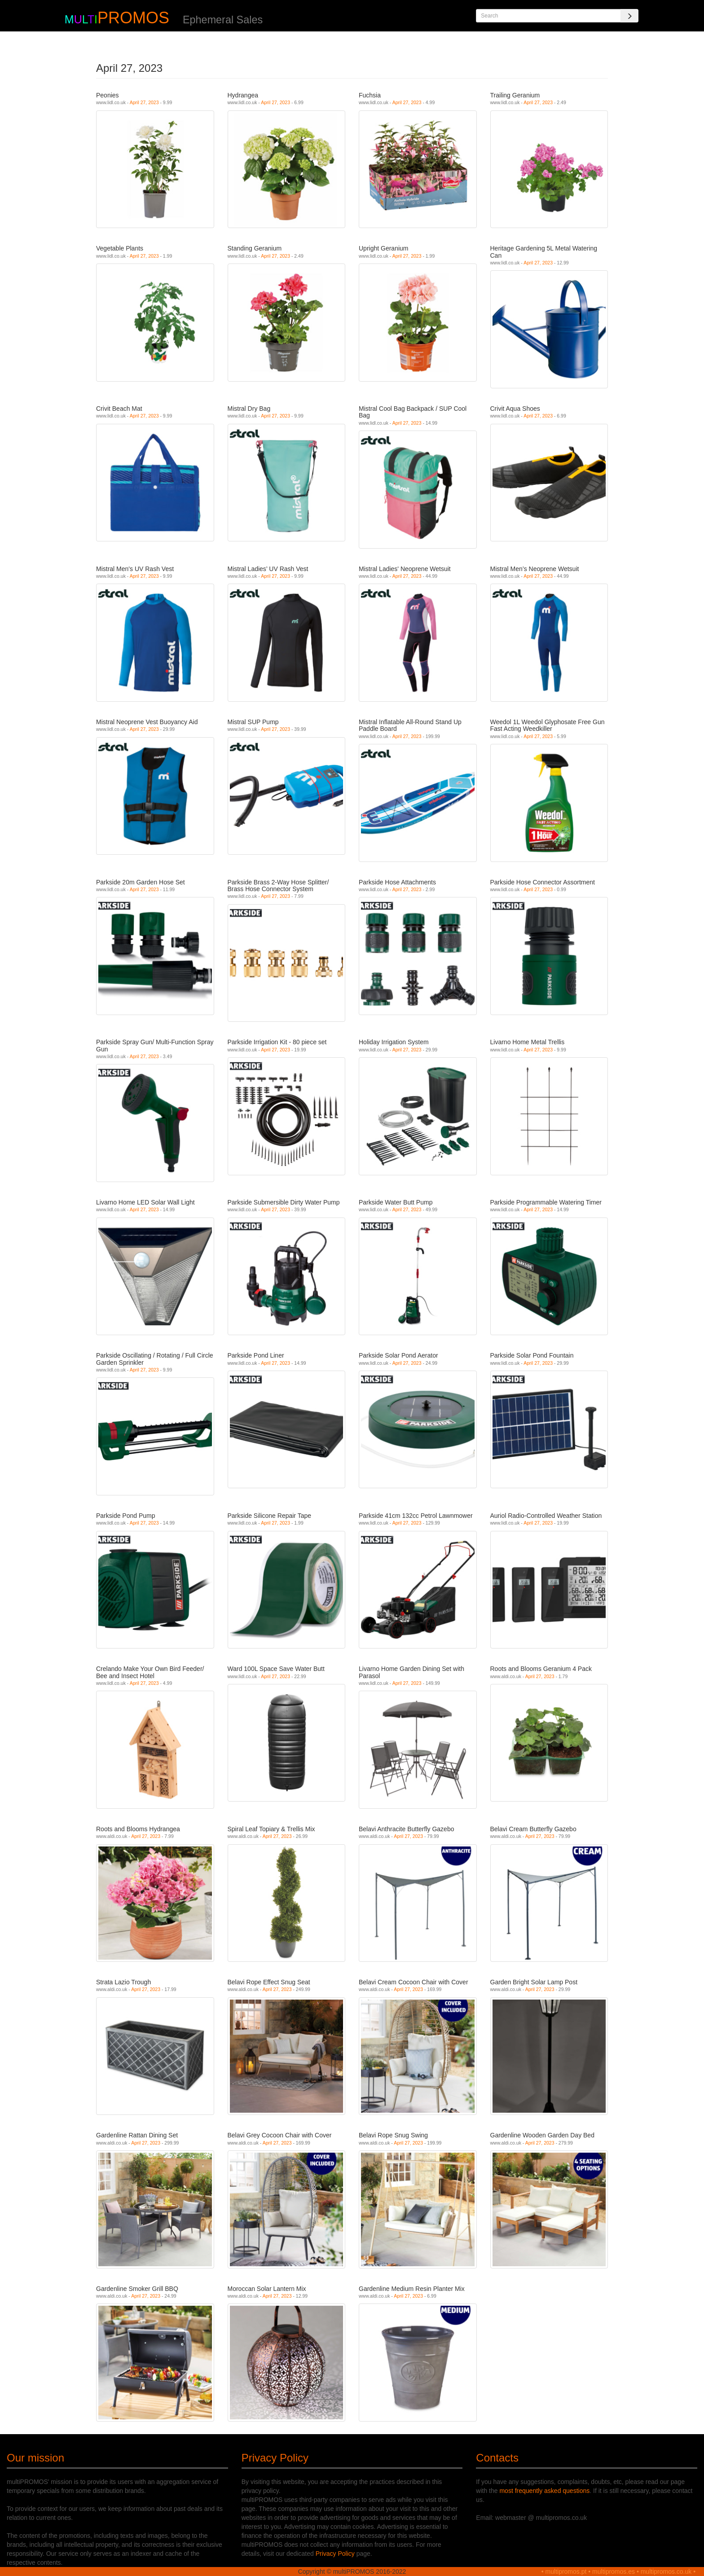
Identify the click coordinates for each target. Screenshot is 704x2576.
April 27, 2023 (144, 102)
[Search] (629, 15)
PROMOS (133, 18)
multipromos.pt (566, 2571)
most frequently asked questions (544, 2490)
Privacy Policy (335, 2553)
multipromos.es (613, 2571)
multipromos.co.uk (666, 2571)
